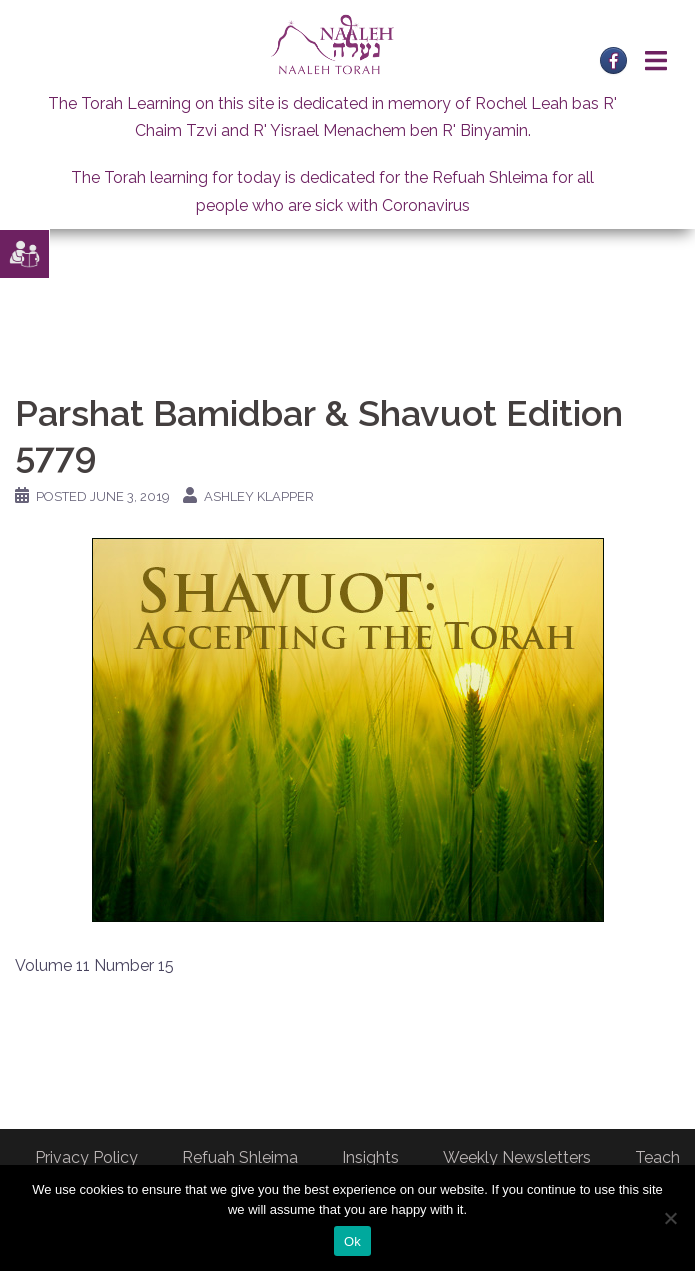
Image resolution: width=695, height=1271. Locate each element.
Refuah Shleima (240, 1157)
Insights (370, 1157)
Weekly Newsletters (517, 1157)
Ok (352, 1241)
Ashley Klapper (259, 496)
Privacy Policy (86, 1157)
